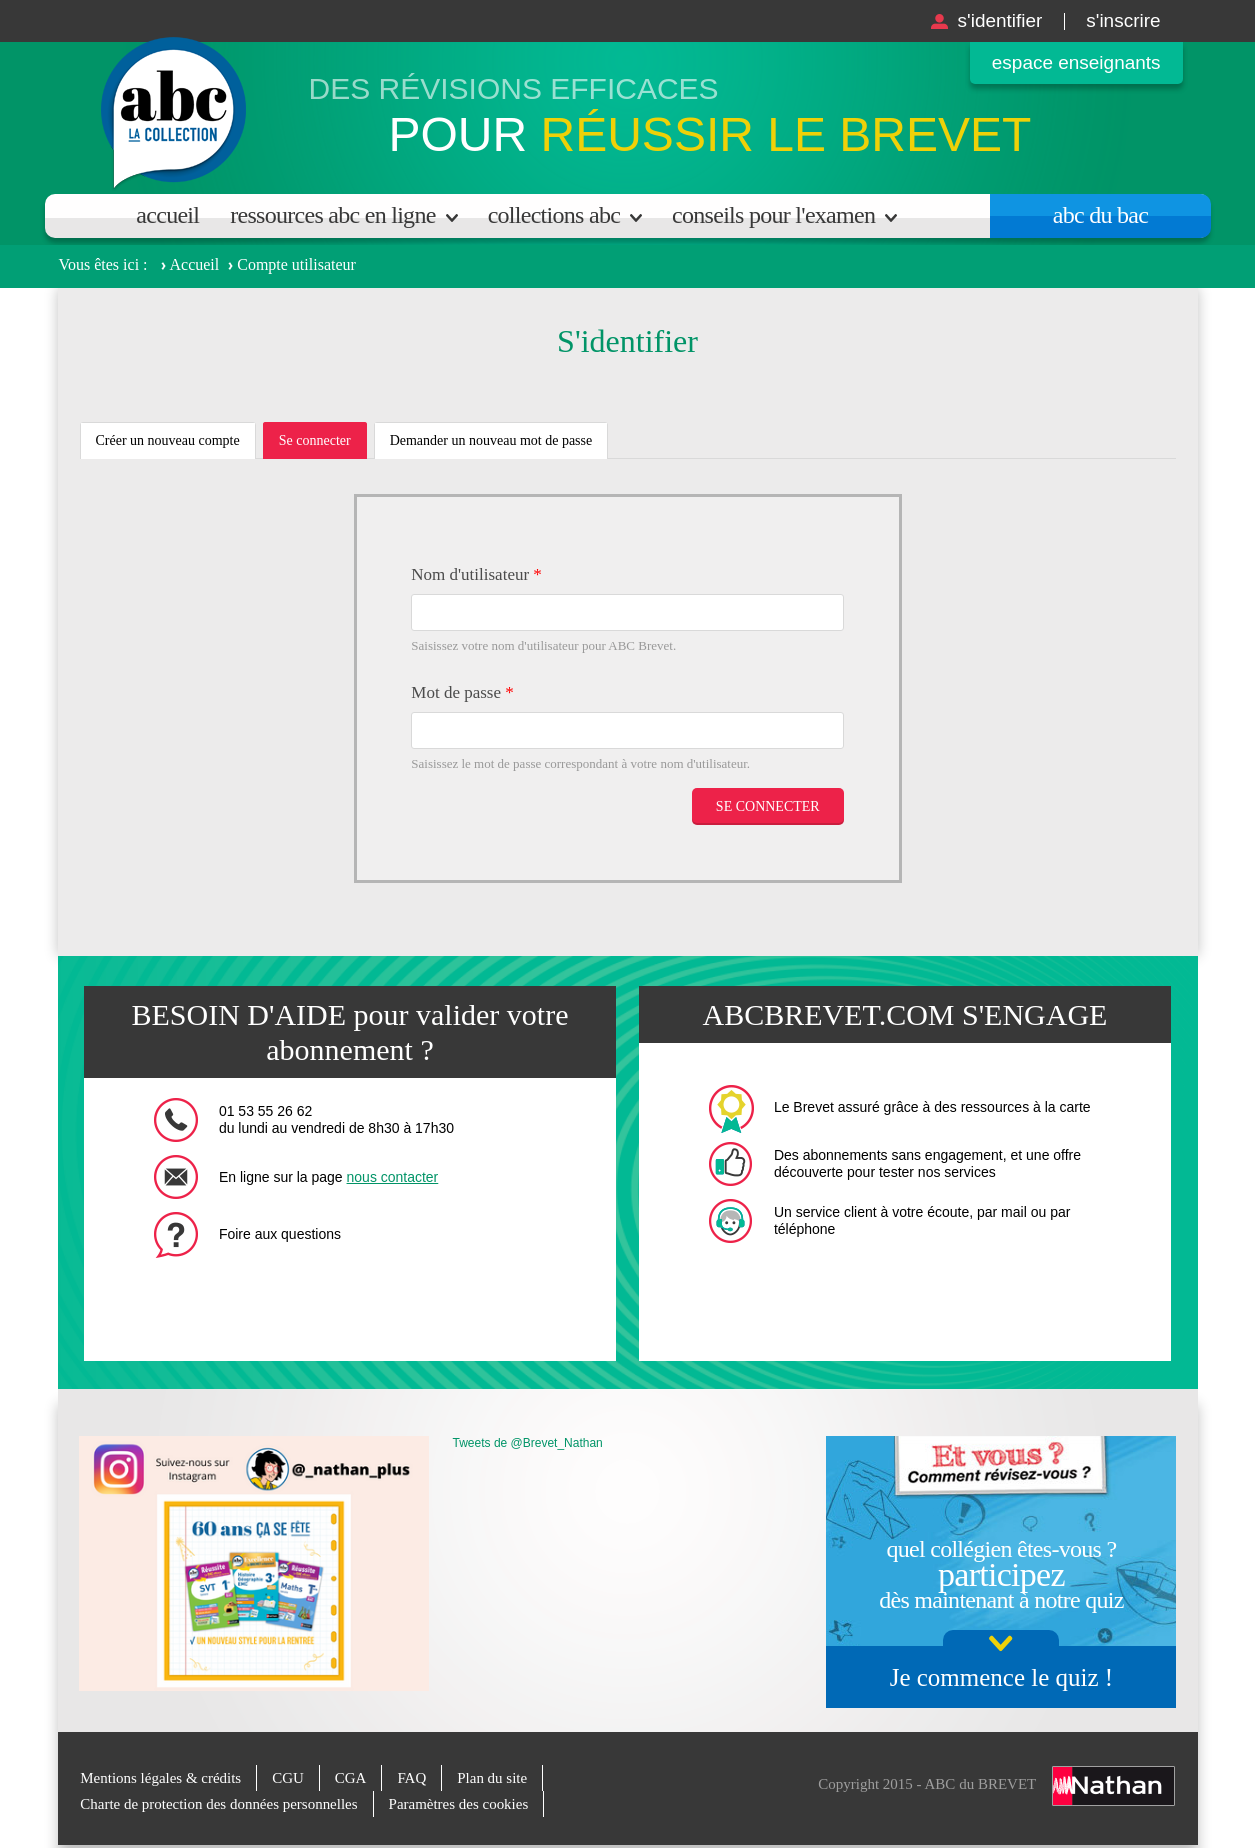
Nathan (1113, 1786)
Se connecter (323, 446)
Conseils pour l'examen (773, 215)
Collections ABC (554, 215)
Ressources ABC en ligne (332, 215)
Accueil (167, 215)
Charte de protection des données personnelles (219, 1804)
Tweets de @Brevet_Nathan (528, 1443)
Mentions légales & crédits (160, 1778)
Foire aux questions (280, 1234)
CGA (351, 1778)
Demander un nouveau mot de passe (491, 440)
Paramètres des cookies (459, 1804)
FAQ (412, 1778)
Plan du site (493, 1778)
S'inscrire (1123, 20)
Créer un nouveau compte (168, 440)
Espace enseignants (1075, 62)
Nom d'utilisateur (476, 574)
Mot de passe (462, 692)
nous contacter (393, 1177)
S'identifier (999, 20)
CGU (289, 1778)
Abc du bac (1100, 215)
